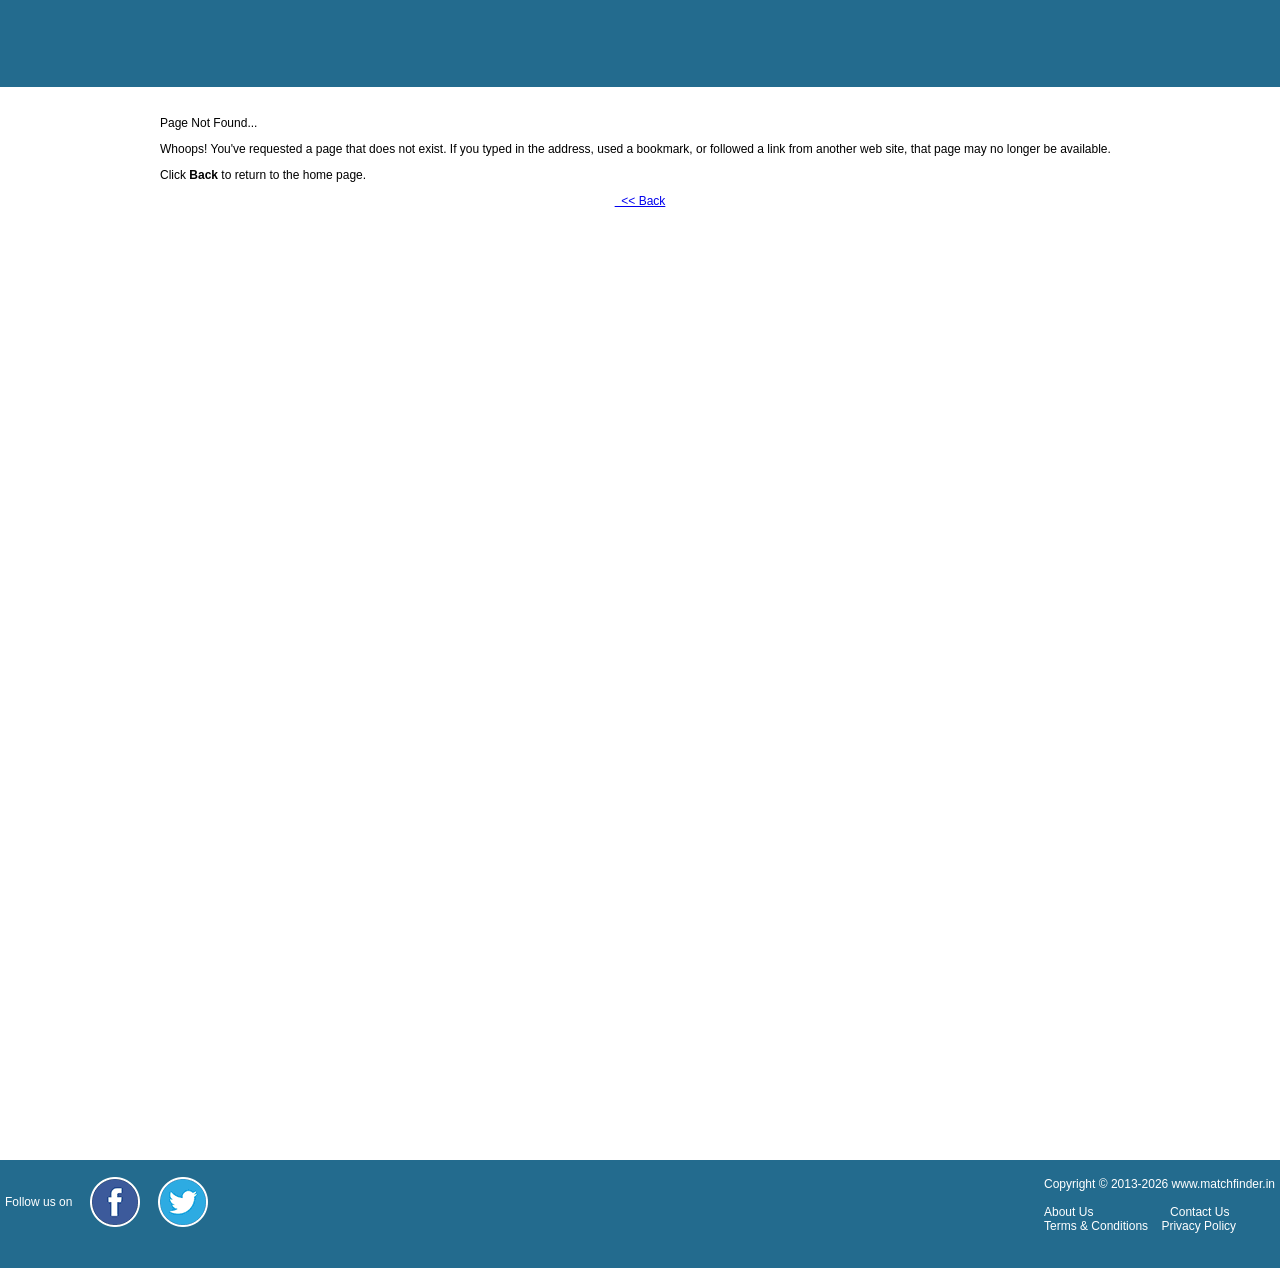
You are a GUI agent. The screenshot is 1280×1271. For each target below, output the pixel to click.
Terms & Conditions (1096, 1226)
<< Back (640, 201)
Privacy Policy (1198, 1226)
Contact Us (1199, 1212)
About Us (1068, 1212)
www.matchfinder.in (1223, 1184)
